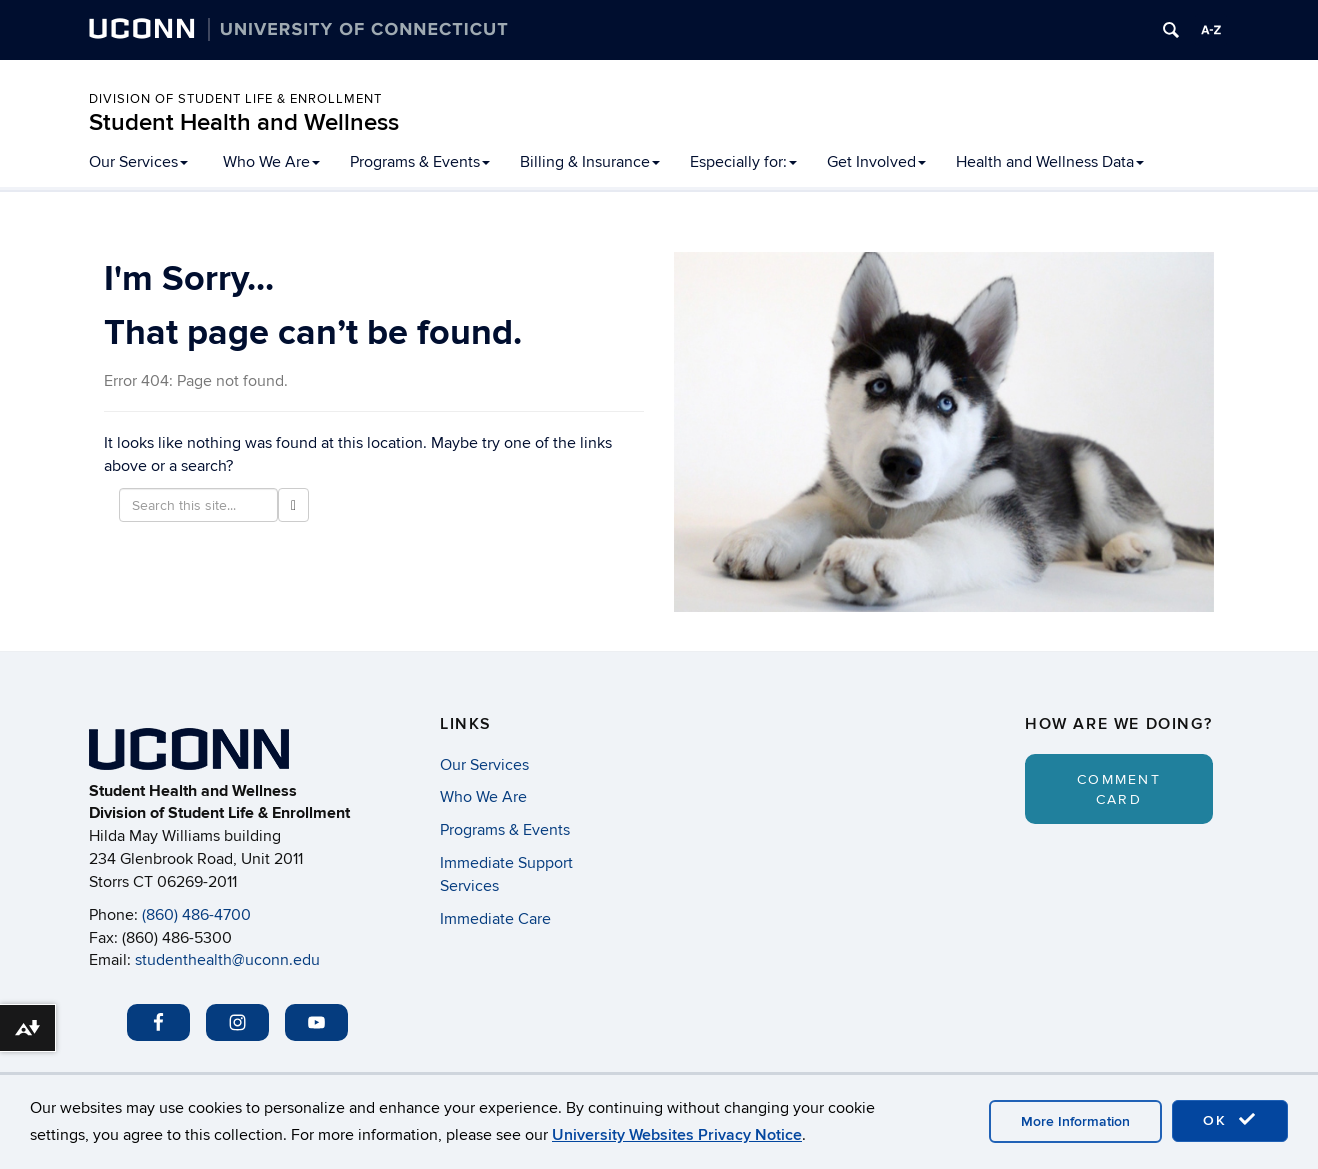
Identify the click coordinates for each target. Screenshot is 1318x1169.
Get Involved (876, 162)
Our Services (138, 162)
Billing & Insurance (590, 162)
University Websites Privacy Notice (677, 1135)
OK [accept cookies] (1230, 1120)
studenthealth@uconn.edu (227, 960)
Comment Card (1119, 789)
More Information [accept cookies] (1075, 1121)
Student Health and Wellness (244, 122)
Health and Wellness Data (1050, 162)
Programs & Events (420, 162)
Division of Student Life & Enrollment (235, 99)
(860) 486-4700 (196, 915)
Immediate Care (495, 919)
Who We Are (271, 162)
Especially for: (743, 162)
